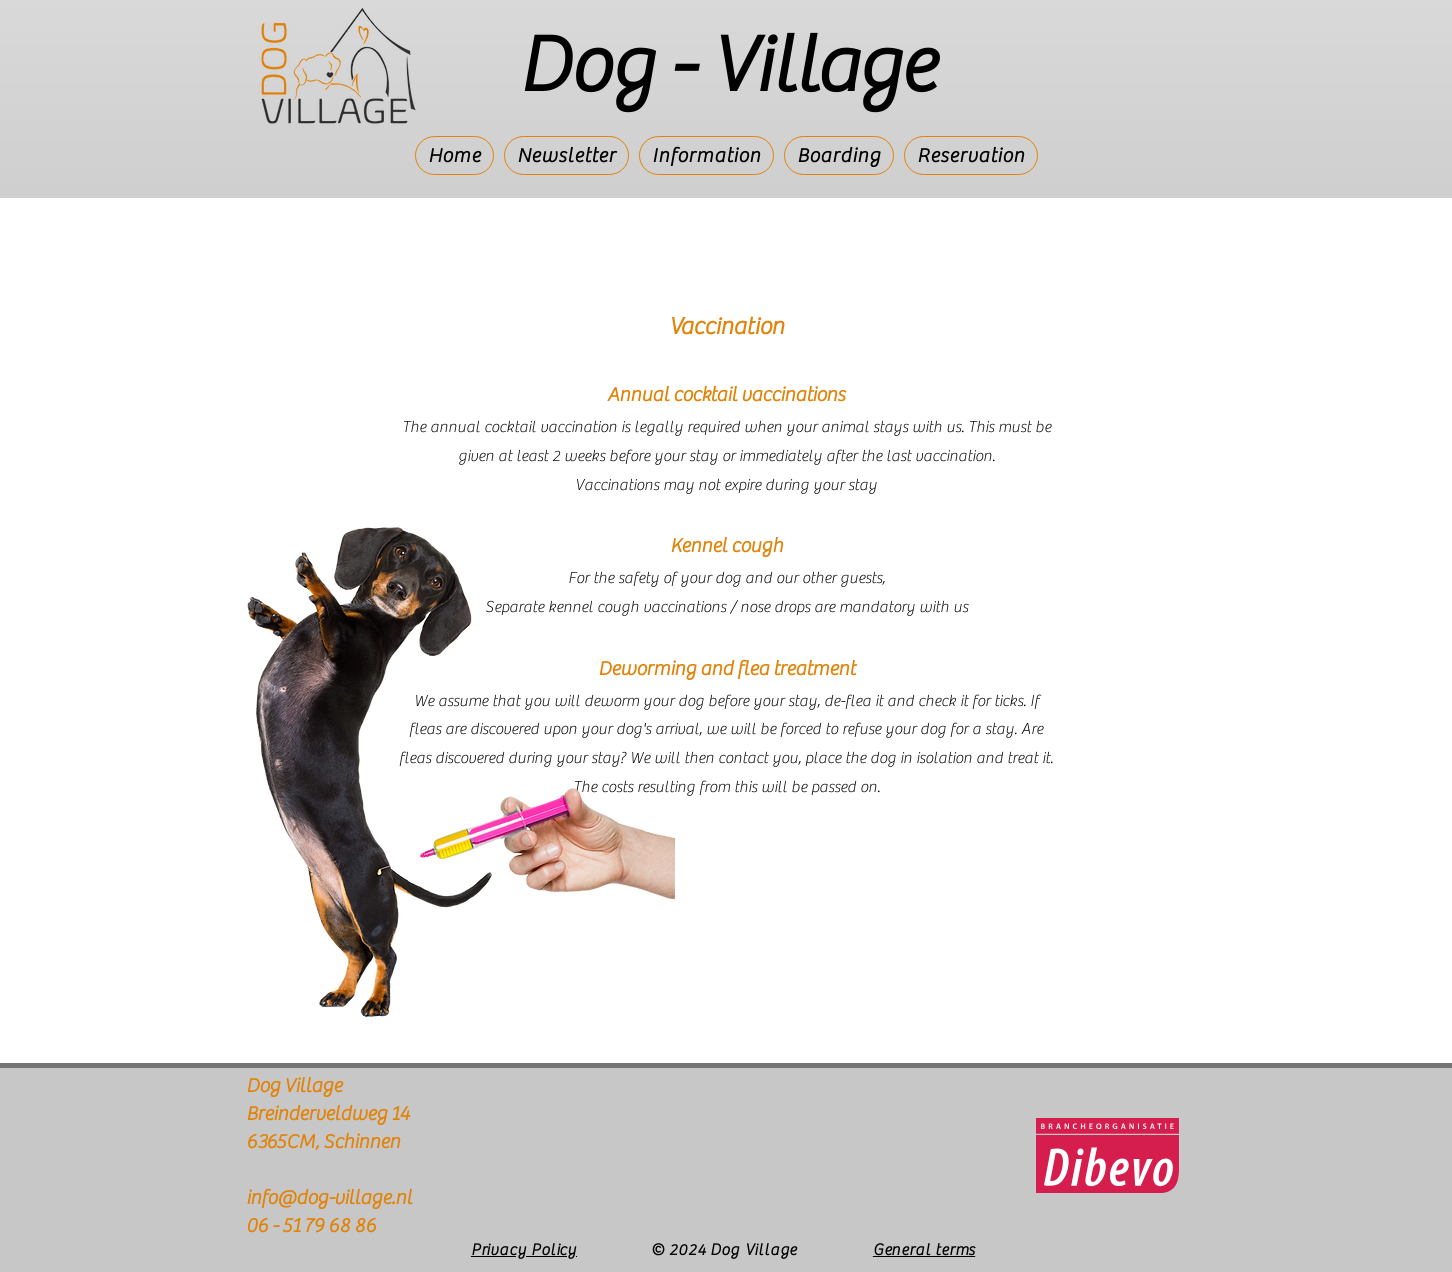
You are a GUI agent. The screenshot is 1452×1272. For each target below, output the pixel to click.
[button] (706, 155)
